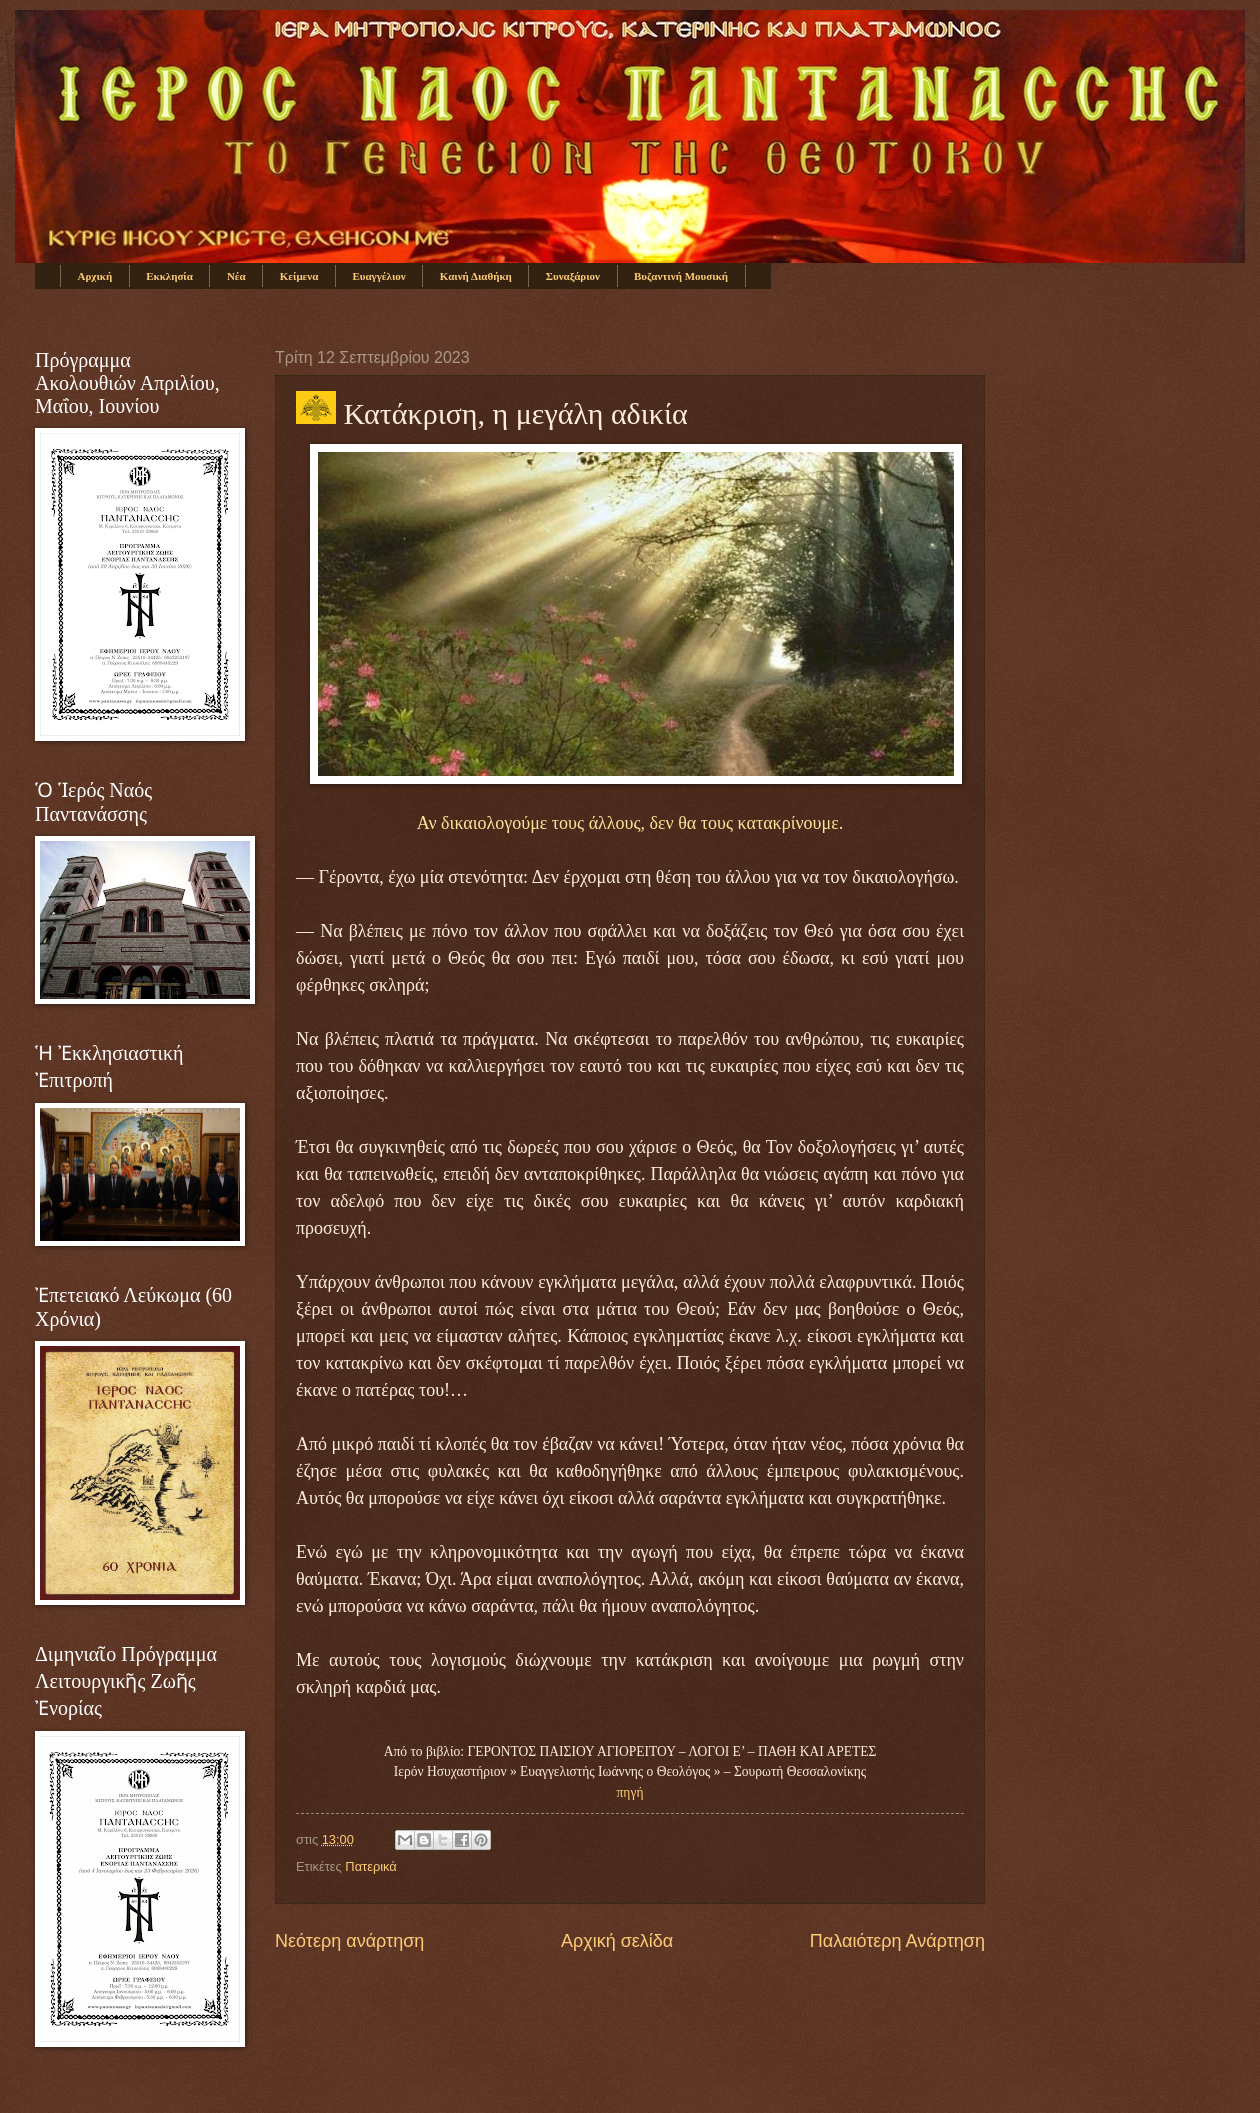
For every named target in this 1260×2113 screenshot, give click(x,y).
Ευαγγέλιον (378, 276)
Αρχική (95, 276)
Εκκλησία (169, 276)
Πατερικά (370, 1866)
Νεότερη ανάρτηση (349, 1941)
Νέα (236, 276)
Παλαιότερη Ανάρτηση (897, 1941)
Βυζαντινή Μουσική (681, 276)
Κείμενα (299, 276)
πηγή (630, 1792)
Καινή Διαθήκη (476, 276)
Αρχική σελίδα (617, 1941)
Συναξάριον (573, 276)
